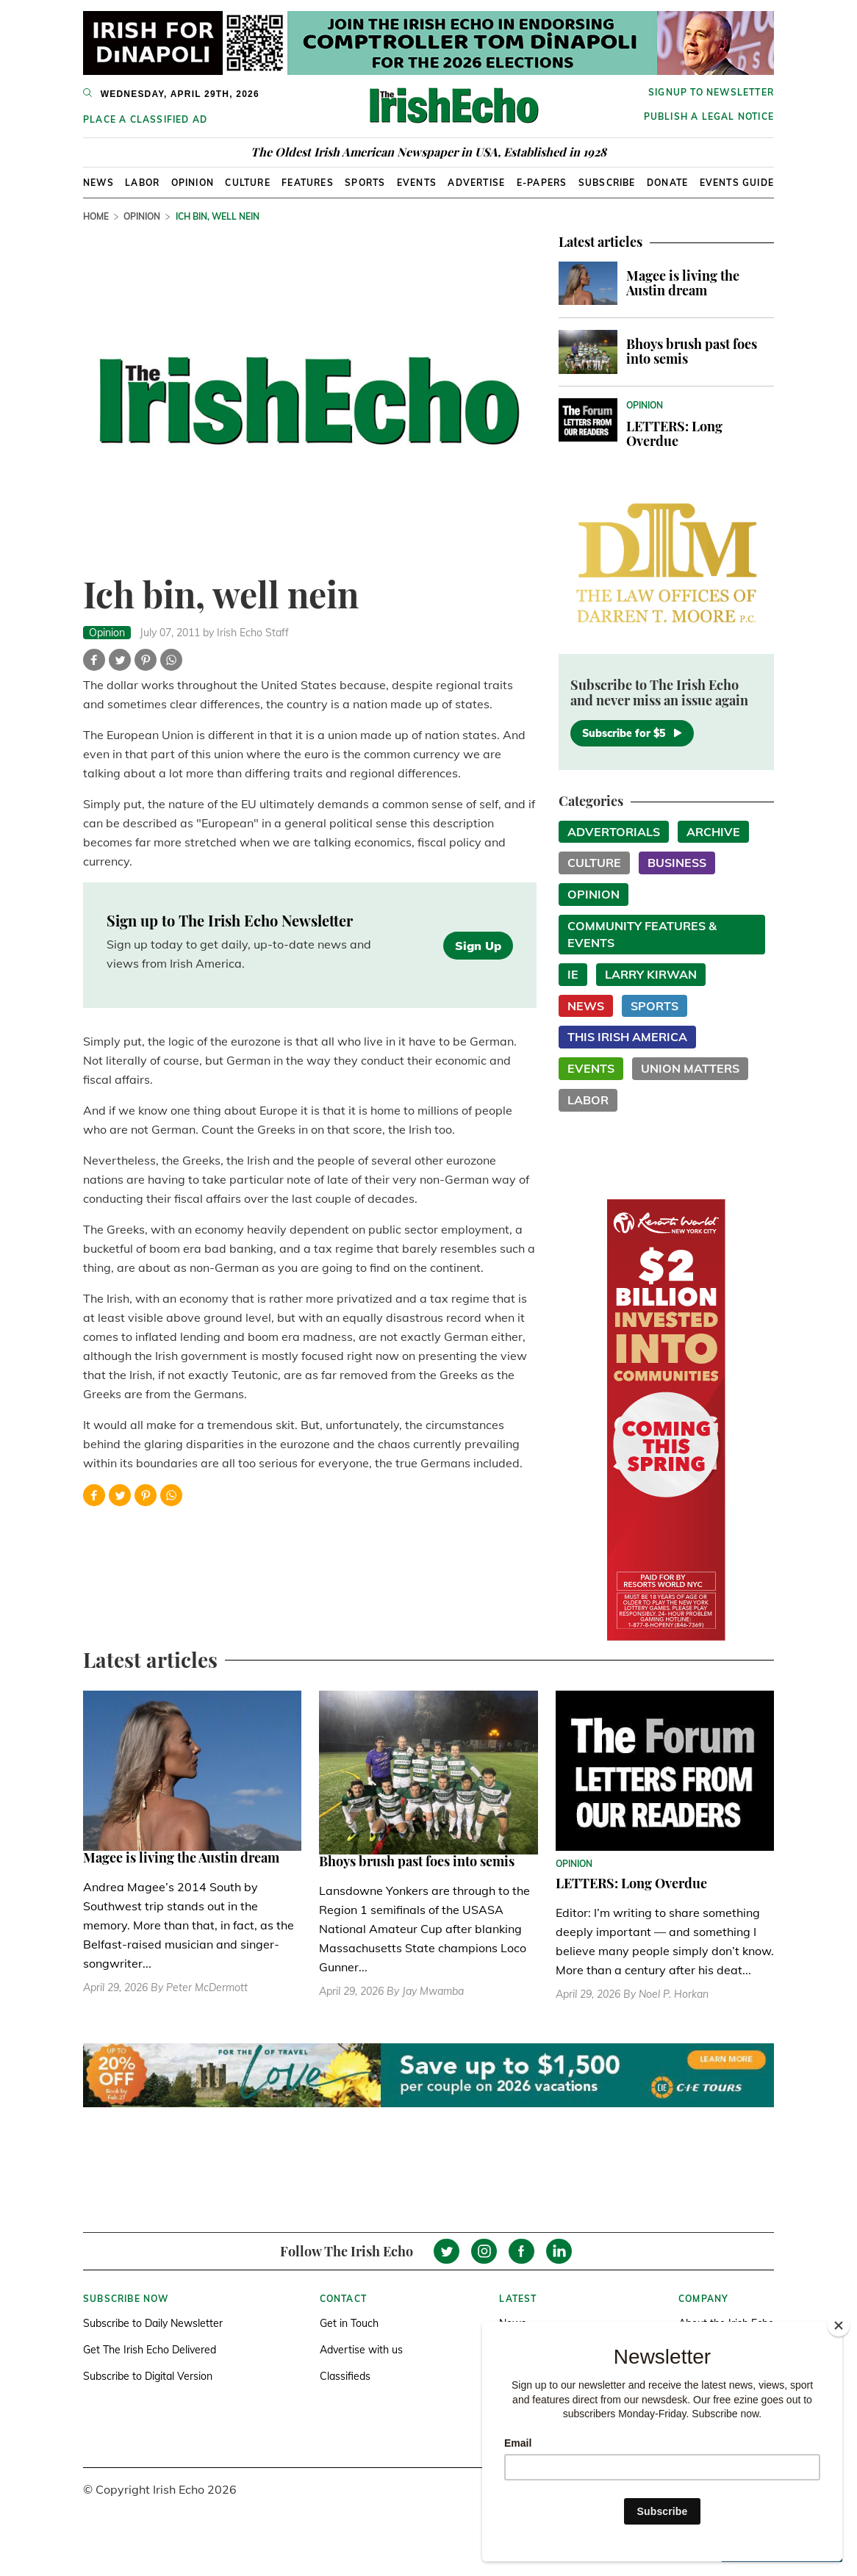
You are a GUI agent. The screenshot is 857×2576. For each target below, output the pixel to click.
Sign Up (478, 945)
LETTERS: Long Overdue (674, 433)
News (98, 182)
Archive (713, 831)
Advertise (476, 182)
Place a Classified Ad (145, 119)
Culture (247, 182)
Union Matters (690, 1068)
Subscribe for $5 (632, 733)
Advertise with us (361, 2349)
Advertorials (613, 831)
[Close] (839, 2325)
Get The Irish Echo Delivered (149, 2349)
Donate (667, 182)
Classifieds (345, 2376)
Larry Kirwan (651, 974)
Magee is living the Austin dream (682, 283)
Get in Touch (349, 2323)
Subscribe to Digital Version (147, 2376)
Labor (142, 182)
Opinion (192, 182)
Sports (365, 182)
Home (96, 216)
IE (572, 974)
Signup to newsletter (711, 92)
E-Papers (542, 182)
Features (308, 182)
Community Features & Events (642, 934)
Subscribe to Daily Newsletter (153, 2323)
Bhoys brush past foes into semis (691, 351)
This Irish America (627, 1036)
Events (417, 182)
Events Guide (737, 182)
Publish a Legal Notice (709, 116)
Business (677, 862)
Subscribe (607, 182)
